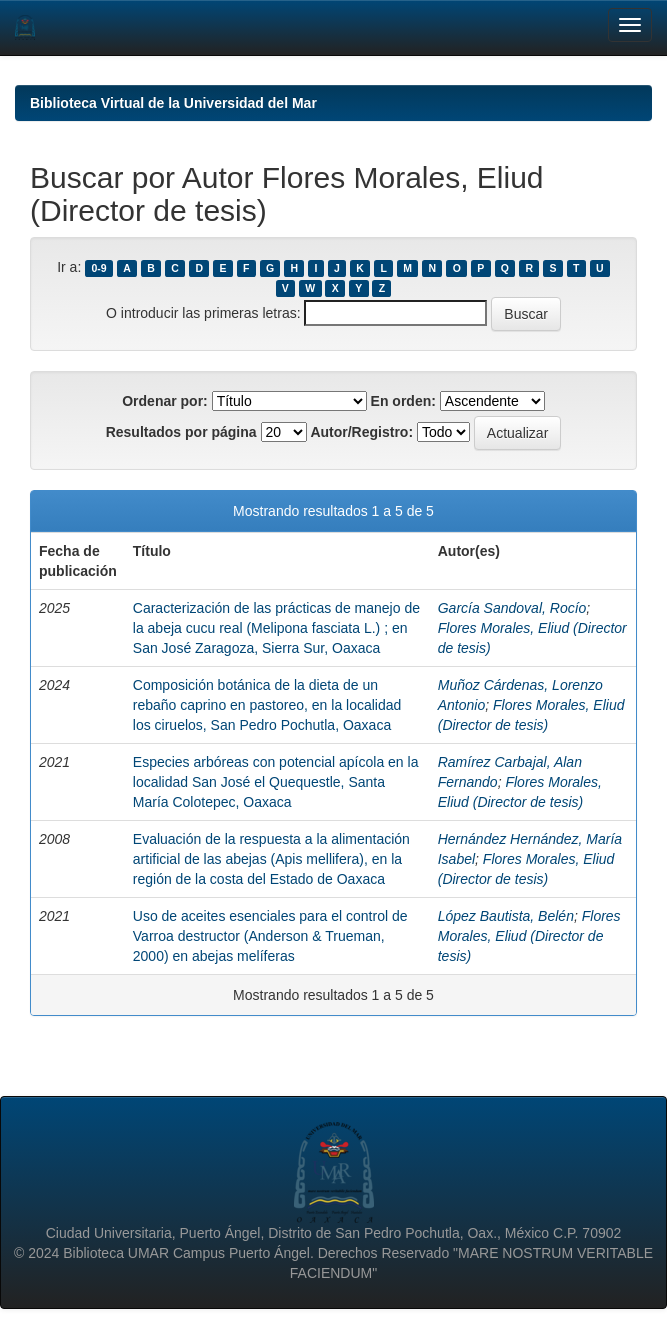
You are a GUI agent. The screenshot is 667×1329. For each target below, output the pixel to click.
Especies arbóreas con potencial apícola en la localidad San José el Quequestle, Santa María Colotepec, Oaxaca (276, 782)
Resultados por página (181, 432)
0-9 (98, 268)
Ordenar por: (165, 401)
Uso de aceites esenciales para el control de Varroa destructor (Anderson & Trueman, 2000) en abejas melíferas (270, 936)
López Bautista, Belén (506, 916)
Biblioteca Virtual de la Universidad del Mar (173, 103)
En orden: (403, 401)
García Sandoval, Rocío (512, 608)
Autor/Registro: (361, 432)
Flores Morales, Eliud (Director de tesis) (529, 936)
